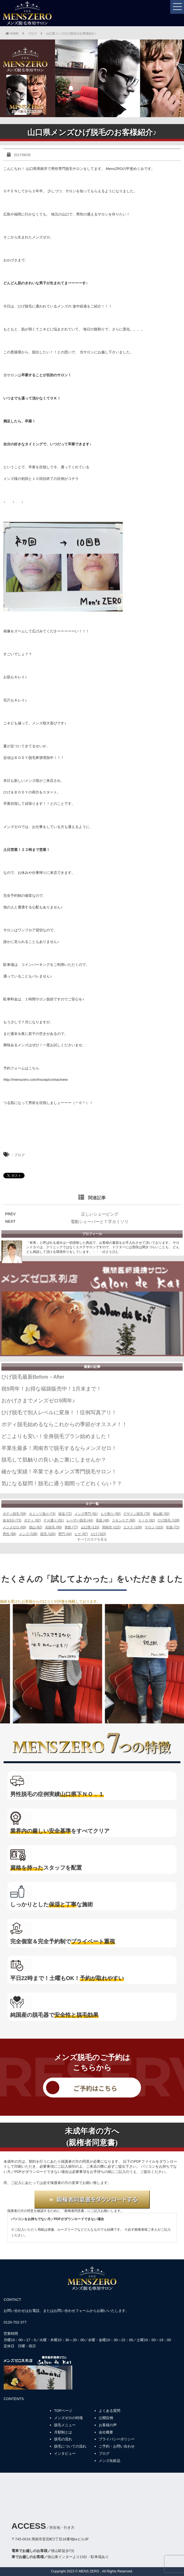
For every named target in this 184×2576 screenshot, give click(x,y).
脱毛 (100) (47, 1534)
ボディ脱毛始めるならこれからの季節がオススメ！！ (64, 1424)
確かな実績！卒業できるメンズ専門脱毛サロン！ (59, 1471)
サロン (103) (154, 1527)
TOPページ (63, 2411)
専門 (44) (65, 1534)
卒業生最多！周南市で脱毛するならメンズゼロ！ (59, 1448)
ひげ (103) (98, 1534)
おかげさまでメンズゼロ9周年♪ (38, 1400)
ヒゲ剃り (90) (111, 1514)
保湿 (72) (65, 1514)
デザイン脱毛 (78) (136, 1514)
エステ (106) (132, 1527)
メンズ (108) (28, 1534)
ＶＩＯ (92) (146, 1520)
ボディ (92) (32, 1520)
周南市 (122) (111, 1527)
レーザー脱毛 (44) (79, 1520)
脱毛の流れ (63, 2439)
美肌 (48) (102, 1520)
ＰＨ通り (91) (54, 1520)
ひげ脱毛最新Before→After (32, 1377)
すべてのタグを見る (92, 1539)
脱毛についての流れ (70, 2446)
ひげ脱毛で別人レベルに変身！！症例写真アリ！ (59, 1412)
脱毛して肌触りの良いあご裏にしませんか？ (53, 1460)
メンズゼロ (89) (14, 1527)
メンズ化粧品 (109, 2461)
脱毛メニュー (65, 2425)
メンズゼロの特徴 (68, 2418)
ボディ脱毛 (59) (14, 1514)
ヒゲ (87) (81, 1534)
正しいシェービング (99, 1214)
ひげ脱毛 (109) (168, 1520)
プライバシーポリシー (117, 2439)
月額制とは (63, 2432)
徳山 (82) (35, 1527)
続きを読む (110, 1252)
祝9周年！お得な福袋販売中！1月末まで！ (51, 1389)
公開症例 (106, 2418)
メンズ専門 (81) (86, 1514)
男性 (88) (9, 1534)
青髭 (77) (71, 1527)
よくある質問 (109, 2411)
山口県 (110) (90, 1527)
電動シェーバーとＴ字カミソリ (100, 1221)
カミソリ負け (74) (42, 1514)
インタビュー (65, 2453)
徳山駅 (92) (161, 1514)
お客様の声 (108, 2425)
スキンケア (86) (123, 1520)
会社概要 (106, 2432)
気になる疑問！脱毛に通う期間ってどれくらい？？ (61, 1483)
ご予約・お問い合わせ (117, 2446)
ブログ (19, 1155)
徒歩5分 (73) (12, 1520)
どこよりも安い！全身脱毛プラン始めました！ (56, 1436)
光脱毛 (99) (53, 1527)
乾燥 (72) (173, 1527)
